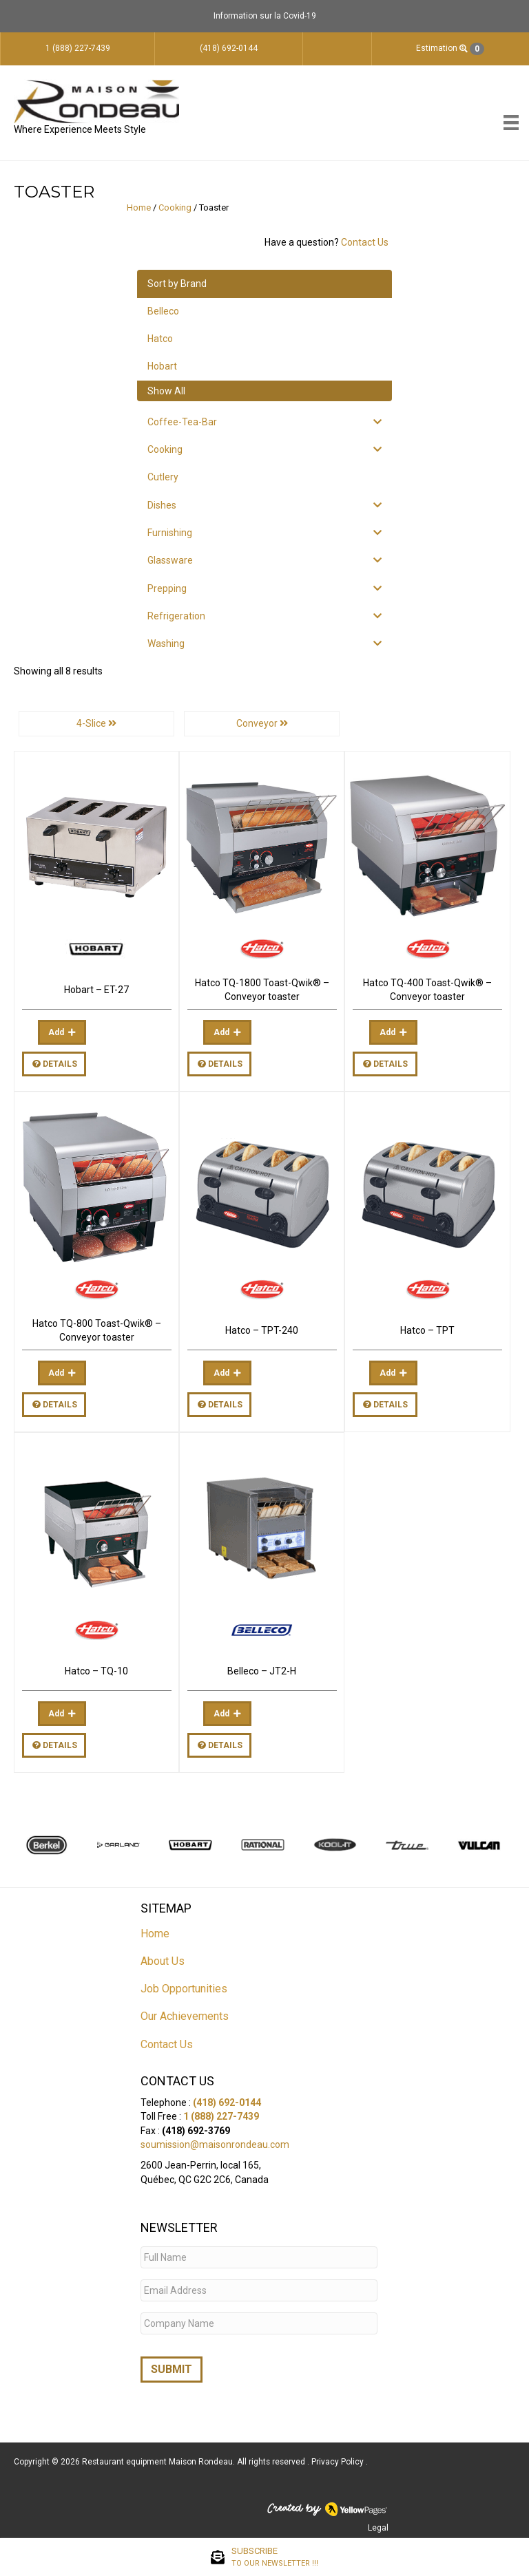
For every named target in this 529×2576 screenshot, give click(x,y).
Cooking (174, 207)
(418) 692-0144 (227, 2102)
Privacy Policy (338, 2462)
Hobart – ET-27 (96, 989)
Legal (378, 2528)
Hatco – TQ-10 (96, 1670)
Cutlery (162, 476)
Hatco (160, 338)
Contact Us (364, 242)
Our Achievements (185, 2016)
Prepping (167, 588)
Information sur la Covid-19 (265, 16)
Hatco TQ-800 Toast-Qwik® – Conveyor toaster (96, 1330)
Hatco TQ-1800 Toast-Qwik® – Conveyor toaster (262, 989)
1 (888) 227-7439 (221, 2116)
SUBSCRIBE (274, 2557)
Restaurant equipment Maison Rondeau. (158, 2462)
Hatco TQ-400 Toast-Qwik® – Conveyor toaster (427, 989)
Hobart (162, 366)
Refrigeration (176, 615)
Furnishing (169, 532)
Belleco (163, 311)
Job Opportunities (184, 1988)
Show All (166, 390)
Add (56, 1032)
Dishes (161, 505)
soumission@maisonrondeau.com (215, 2144)
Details (54, 1064)
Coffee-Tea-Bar (182, 421)
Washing (166, 643)
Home (139, 207)
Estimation (450, 49)
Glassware (170, 560)
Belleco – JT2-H (261, 1670)
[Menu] (511, 122)
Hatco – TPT (427, 1330)
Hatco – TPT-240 (261, 1330)
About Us (163, 1961)
